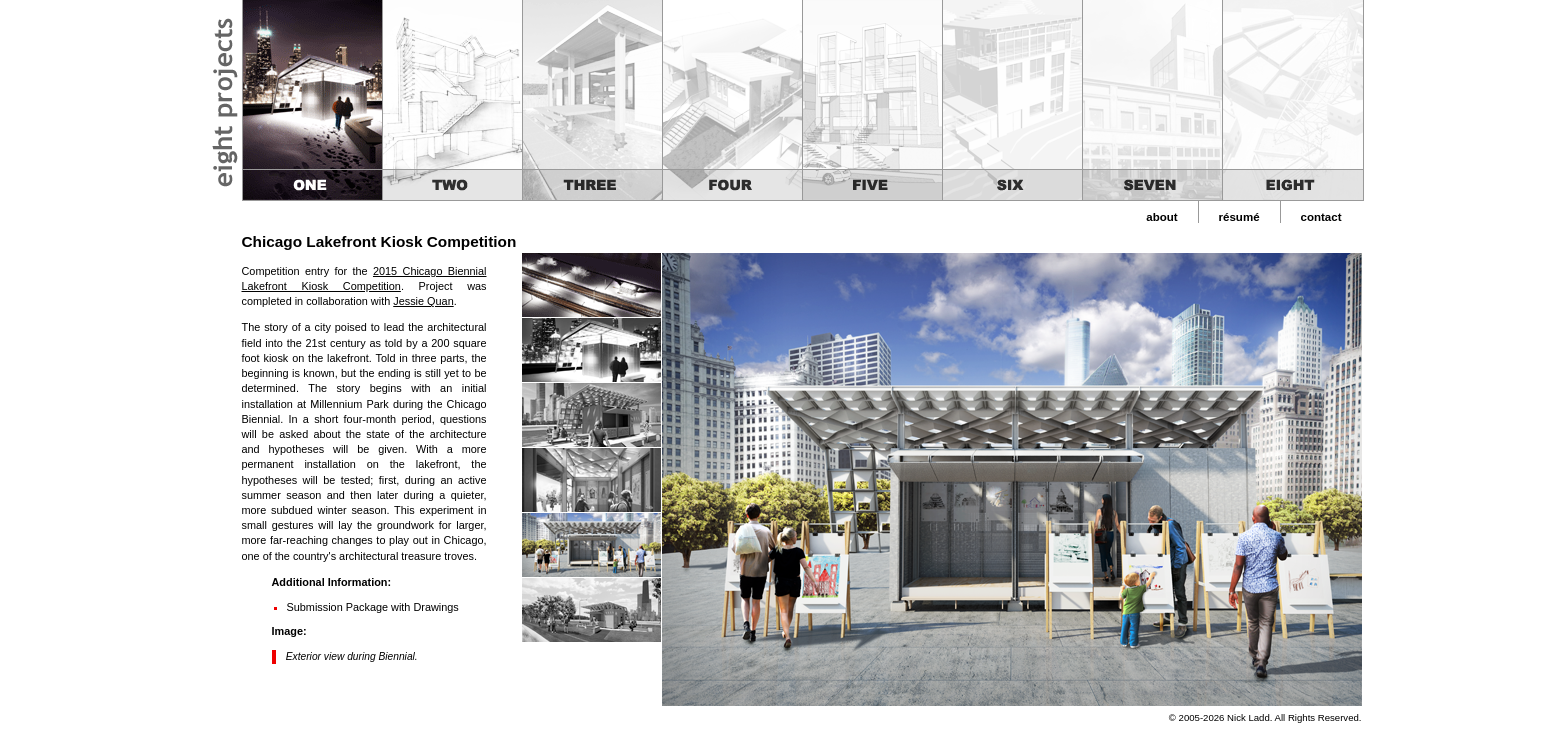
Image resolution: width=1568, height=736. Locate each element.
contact (1321, 217)
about (1161, 217)
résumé (1239, 217)
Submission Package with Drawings (373, 607)
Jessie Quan (423, 301)
